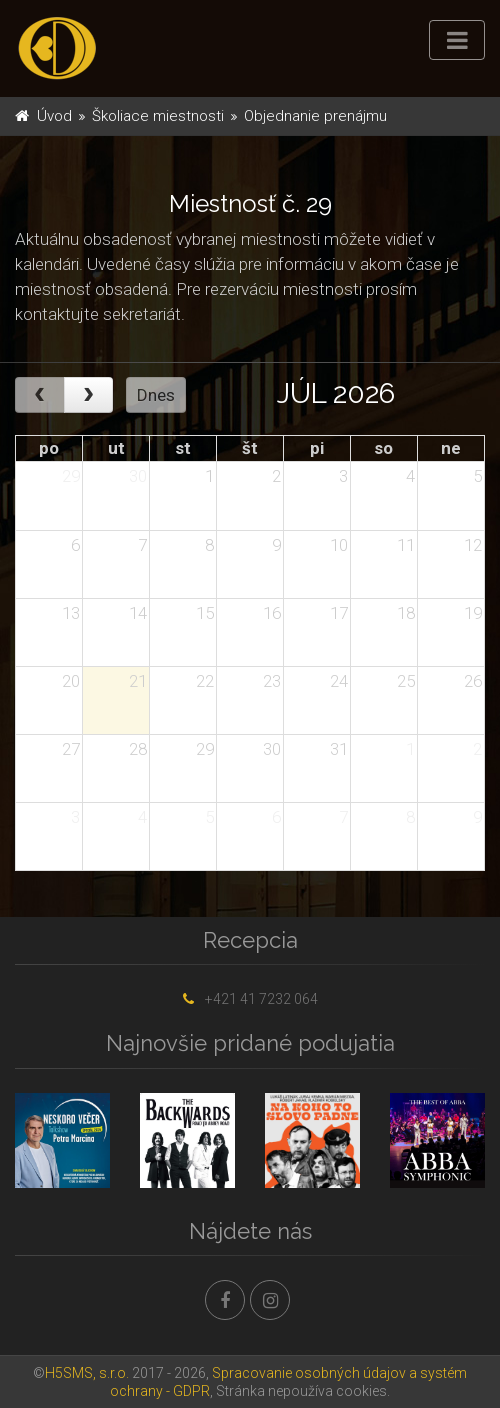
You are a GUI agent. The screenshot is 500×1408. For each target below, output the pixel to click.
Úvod (54, 116)
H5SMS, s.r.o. (87, 1373)
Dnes (156, 395)
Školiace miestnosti (158, 116)
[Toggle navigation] (457, 40)
